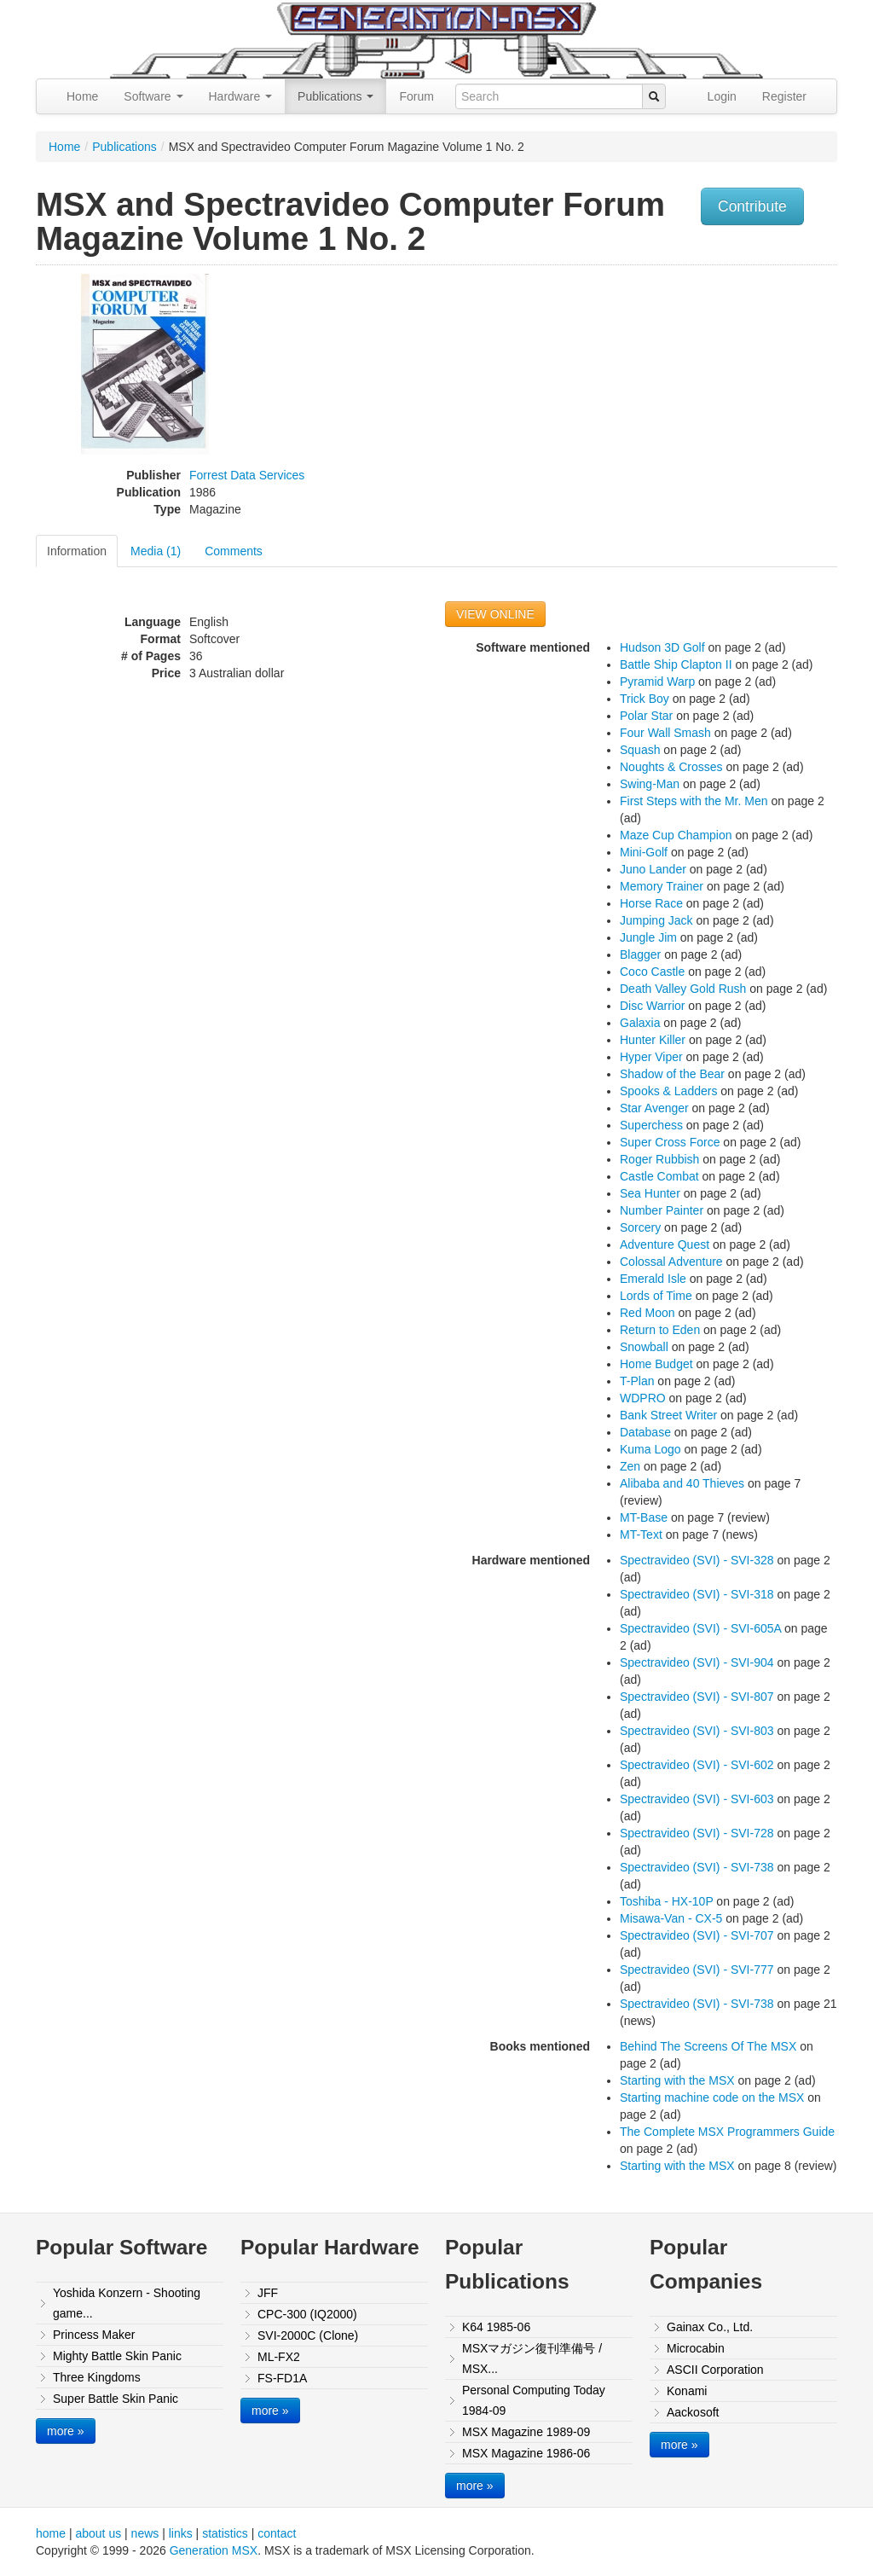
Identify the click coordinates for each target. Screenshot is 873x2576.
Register (784, 96)
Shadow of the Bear (672, 1074)
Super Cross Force (670, 1142)
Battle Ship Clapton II (676, 664)
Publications (335, 96)
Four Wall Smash (665, 733)
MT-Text (641, 1534)
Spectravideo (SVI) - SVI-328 (697, 1560)
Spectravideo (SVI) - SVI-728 (697, 1833)
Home (82, 96)
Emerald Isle (653, 1278)
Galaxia (640, 1023)
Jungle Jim (648, 937)
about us (98, 2533)
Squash (640, 750)
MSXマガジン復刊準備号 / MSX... (532, 2358)
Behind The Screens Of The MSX (708, 2046)
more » (65, 2431)
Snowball (644, 1347)
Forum (416, 96)
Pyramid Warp (657, 681)
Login (722, 96)
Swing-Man (649, 784)
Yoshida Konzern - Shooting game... (126, 2303)
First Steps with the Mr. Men (694, 801)
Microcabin (696, 2348)
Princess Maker (94, 2334)
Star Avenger (654, 1108)
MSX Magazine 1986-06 (526, 2453)
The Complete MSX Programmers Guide (727, 2131)
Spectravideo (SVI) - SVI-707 (697, 1935)
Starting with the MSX (677, 2080)
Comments (234, 551)
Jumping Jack (656, 920)
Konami (687, 2391)
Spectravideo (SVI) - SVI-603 (697, 1799)
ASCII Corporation (715, 2369)
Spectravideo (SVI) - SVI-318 (697, 1594)
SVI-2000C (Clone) (307, 2335)
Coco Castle (652, 971)
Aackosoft (693, 2412)
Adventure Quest (664, 1244)
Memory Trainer (661, 886)
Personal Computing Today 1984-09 (533, 2400)
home (51, 2533)
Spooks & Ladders (668, 1091)
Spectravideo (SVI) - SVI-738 (697, 1867)
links (181, 2533)
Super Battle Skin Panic (115, 2398)
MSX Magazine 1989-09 (526, 2432)
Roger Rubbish (659, 1159)
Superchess (651, 1125)
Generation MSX (214, 2550)
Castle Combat (659, 1176)
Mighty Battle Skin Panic (117, 2356)
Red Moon (647, 1313)
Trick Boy (644, 698)
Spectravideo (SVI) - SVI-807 (697, 1696)
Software (153, 96)
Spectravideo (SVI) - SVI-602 (697, 1765)
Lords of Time (656, 1296)
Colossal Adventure (671, 1261)
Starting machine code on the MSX (712, 2097)
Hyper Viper (651, 1057)
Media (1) (155, 551)
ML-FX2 (278, 2357)
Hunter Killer (652, 1040)
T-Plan (637, 1381)
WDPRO (643, 1398)
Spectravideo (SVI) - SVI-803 (697, 1731)
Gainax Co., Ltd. (710, 2327)
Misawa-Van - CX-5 (671, 1918)
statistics (225, 2533)
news (145, 2533)
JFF (267, 2293)
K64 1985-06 (496, 2327)
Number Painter (661, 1210)
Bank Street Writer (668, 1415)
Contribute (752, 206)
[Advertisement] (724, 393)
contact (276, 2533)
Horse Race (651, 903)
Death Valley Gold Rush (683, 988)
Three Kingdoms (97, 2377)
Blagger (640, 954)
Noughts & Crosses (671, 767)
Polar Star (646, 715)
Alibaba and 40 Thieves (682, 1483)
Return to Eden (660, 1330)
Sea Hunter (650, 1193)
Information (77, 551)
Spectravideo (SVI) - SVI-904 (697, 1662)
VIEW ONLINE (495, 614)
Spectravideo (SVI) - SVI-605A (700, 1628)
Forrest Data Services (246, 475)
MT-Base (644, 1517)
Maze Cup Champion (676, 835)
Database (645, 1432)
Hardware (241, 96)
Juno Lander (653, 869)
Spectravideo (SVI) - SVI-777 (697, 1969)
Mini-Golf (644, 852)
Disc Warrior (652, 1005)
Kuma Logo (650, 1449)
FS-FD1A (282, 2378)
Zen (630, 1466)
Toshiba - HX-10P (666, 1901)
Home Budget (656, 1364)
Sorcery (640, 1227)
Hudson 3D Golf (662, 647)
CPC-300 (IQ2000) (307, 2314)
